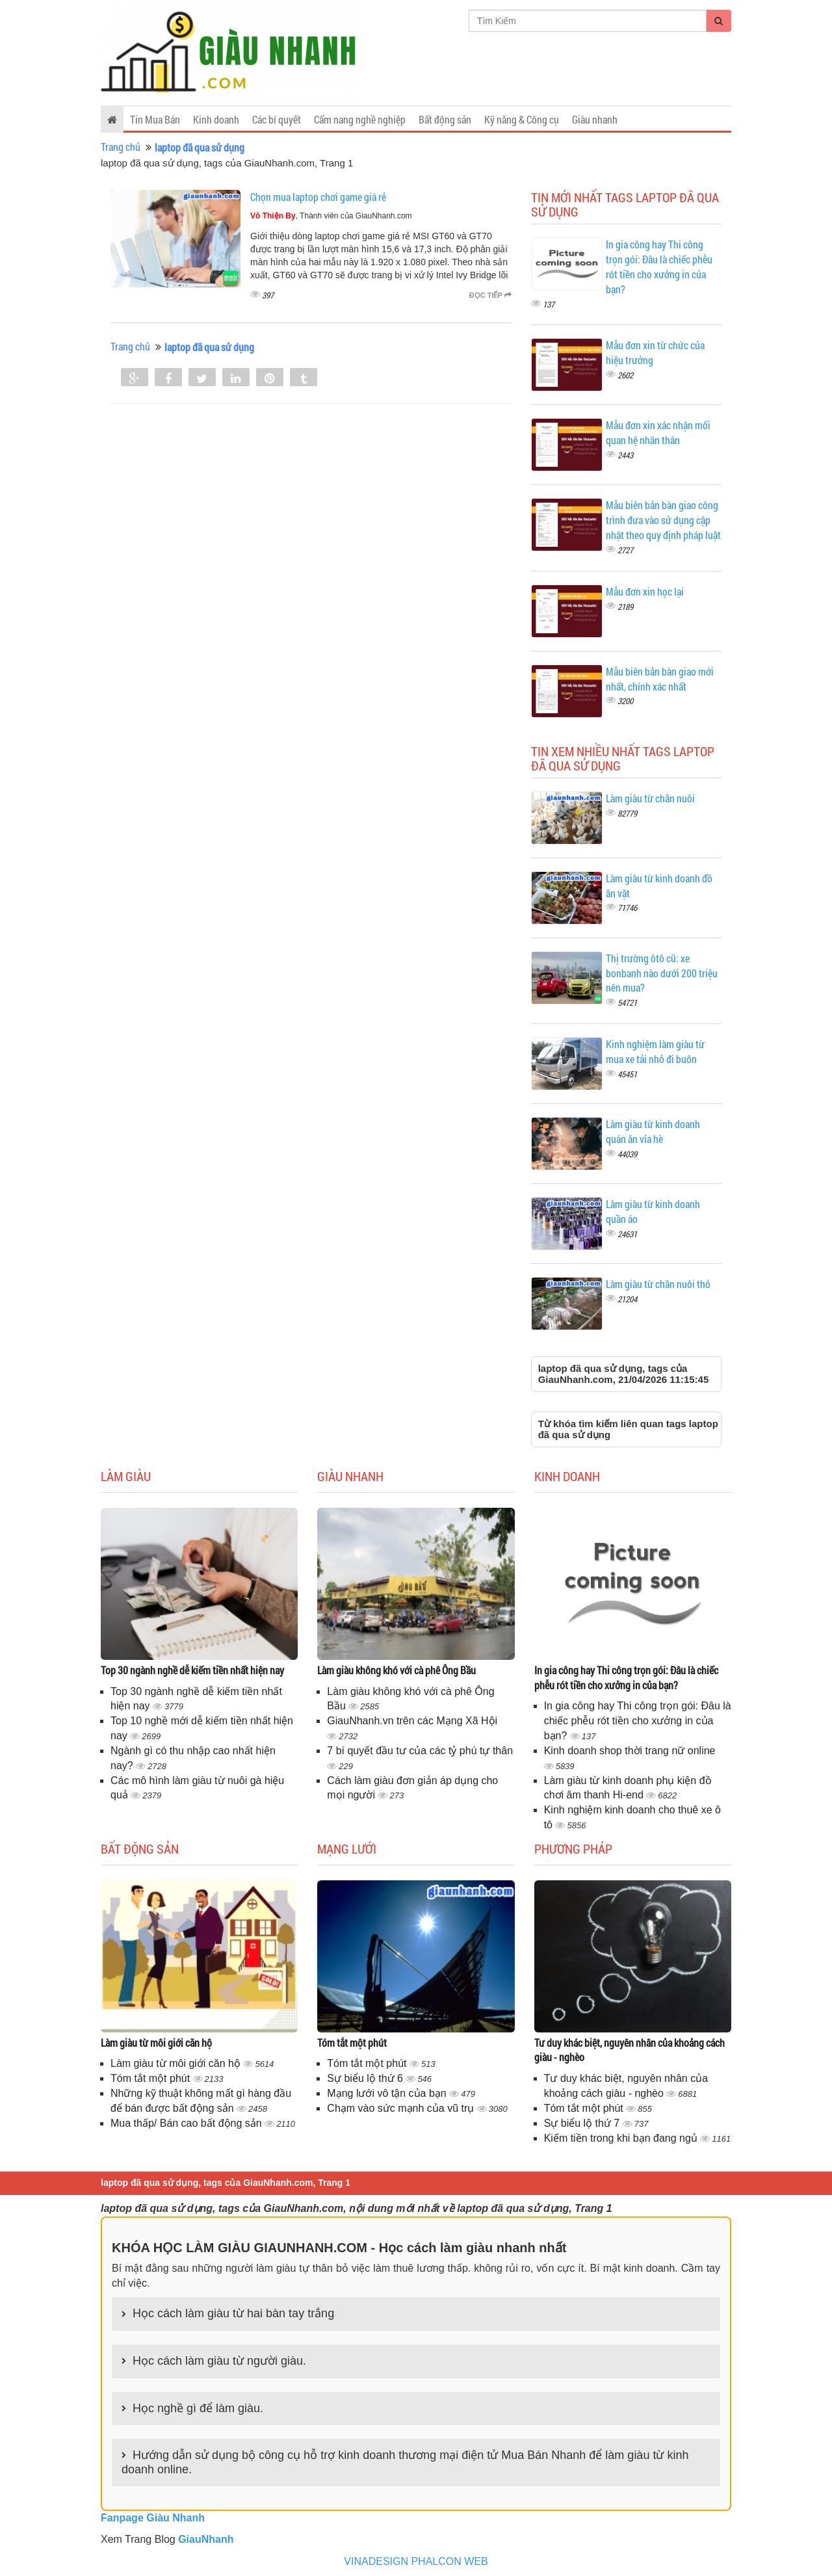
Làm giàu (126, 1475)
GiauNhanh (205, 2539)
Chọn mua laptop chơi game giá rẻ (318, 197)
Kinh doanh (216, 119)
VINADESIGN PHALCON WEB (416, 2561)
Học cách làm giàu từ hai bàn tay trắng (233, 2313)
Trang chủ (120, 146)
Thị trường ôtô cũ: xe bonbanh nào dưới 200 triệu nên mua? (662, 973)
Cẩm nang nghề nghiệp (360, 119)
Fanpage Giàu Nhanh (153, 2517)
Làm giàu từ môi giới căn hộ (156, 2042)
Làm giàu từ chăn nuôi (650, 798)
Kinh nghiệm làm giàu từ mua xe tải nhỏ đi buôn (655, 1051)
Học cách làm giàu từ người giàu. (219, 2360)
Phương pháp (573, 1848)
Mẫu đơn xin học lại (645, 591)
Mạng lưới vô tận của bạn (388, 2093)
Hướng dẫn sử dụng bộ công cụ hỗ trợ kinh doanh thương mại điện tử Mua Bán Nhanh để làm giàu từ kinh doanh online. (405, 2462)
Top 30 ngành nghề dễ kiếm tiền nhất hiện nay (192, 1670)
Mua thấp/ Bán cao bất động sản (187, 2123)
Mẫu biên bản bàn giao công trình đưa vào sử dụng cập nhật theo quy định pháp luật (663, 520)
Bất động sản (445, 119)
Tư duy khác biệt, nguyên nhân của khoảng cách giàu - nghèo (629, 2050)
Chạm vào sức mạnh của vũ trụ (401, 2108)
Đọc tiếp (490, 295)
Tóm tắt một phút (151, 2078)
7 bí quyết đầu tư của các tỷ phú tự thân (420, 1750)
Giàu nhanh (595, 119)
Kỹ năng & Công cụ (521, 119)
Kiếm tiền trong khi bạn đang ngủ (622, 2138)
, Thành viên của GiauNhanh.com (331, 215)
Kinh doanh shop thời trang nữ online (630, 1750)
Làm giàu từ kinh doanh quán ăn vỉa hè (653, 1131)
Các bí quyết (276, 119)
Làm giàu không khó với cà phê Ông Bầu (396, 1670)
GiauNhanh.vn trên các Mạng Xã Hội (412, 1720)
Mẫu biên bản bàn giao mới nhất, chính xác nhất (660, 678)
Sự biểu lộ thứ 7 (583, 2123)
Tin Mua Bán (155, 119)
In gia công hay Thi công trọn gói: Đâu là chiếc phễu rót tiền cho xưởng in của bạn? (659, 266)
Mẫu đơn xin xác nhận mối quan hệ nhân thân (658, 432)
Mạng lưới (346, 1848)
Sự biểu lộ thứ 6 (366, 2078)
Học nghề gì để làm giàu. (198, 2408)
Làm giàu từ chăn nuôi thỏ (658, 1284)
